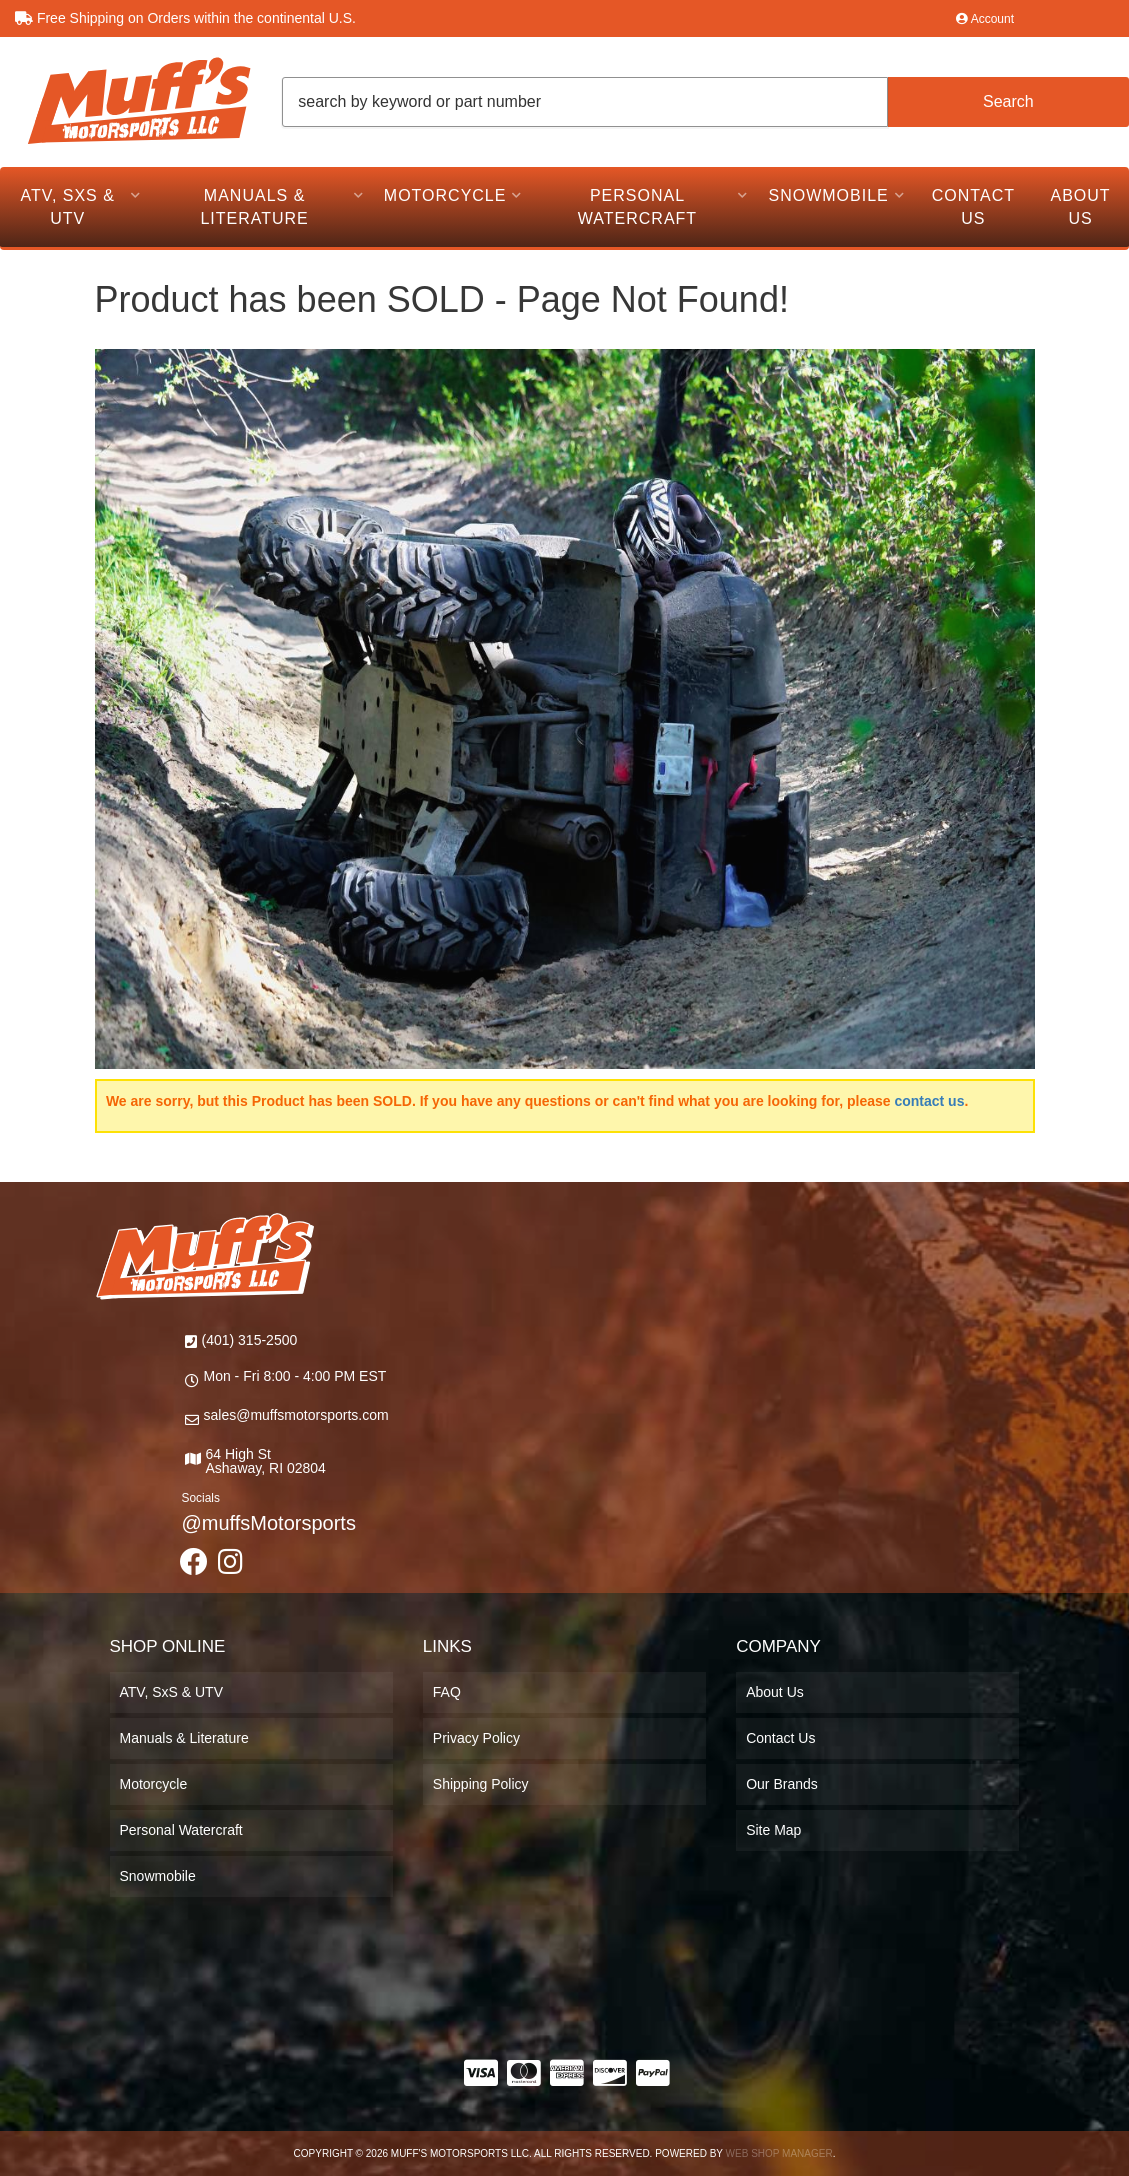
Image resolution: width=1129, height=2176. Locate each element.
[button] (705, 102)
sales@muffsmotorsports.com (296, 1415)
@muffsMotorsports (269, 1523)
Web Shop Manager (779, 2153)
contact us (929, 1101)
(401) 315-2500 (250, 1340)
